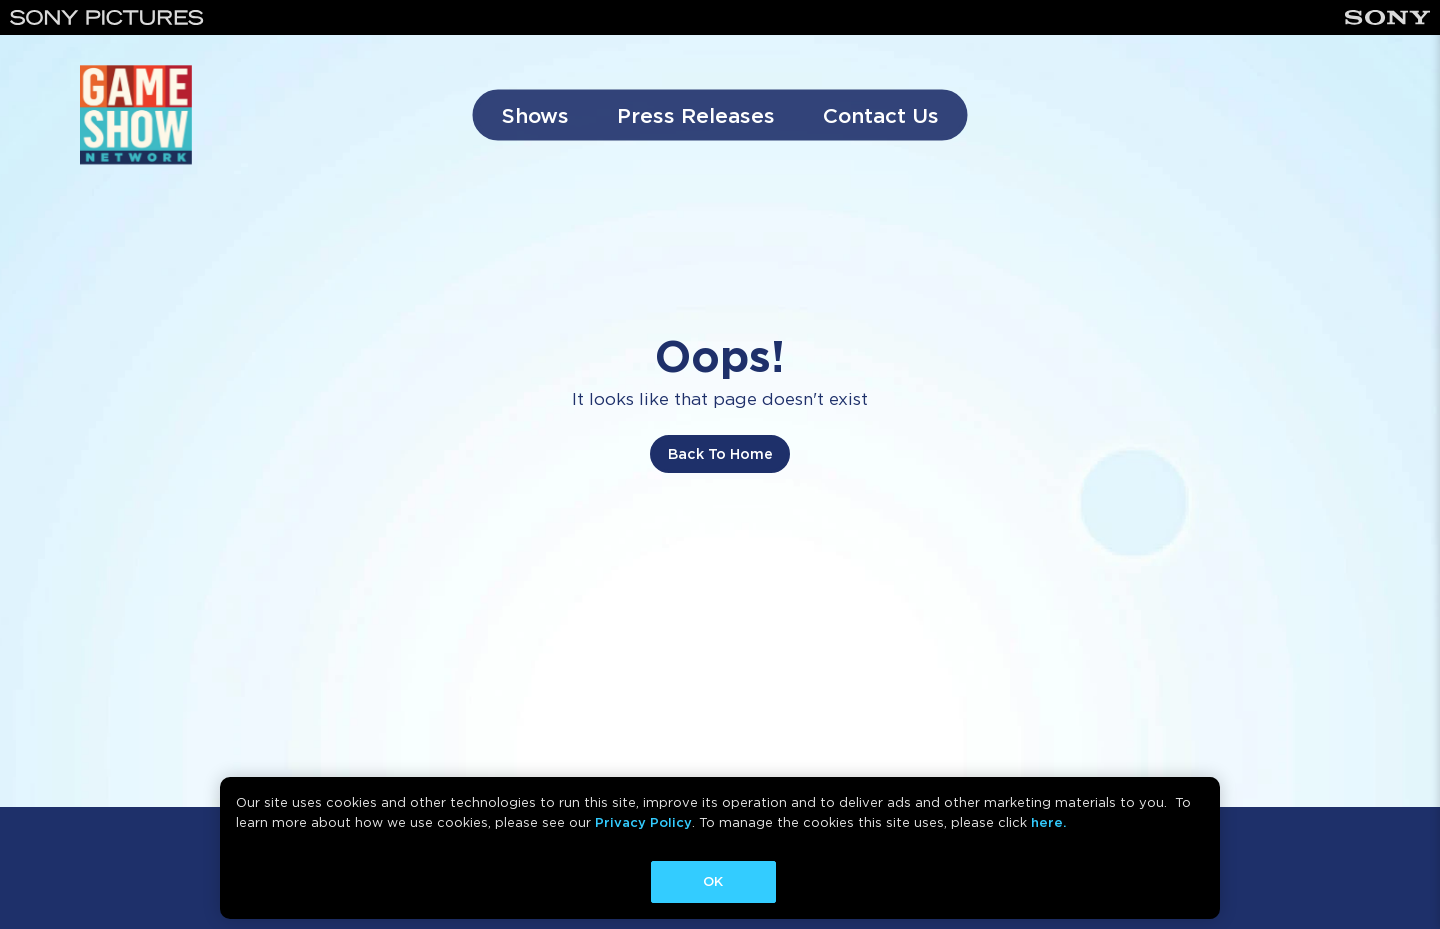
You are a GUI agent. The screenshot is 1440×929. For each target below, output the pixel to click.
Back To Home (720, 453)
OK (713, 881)
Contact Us (881, 115)
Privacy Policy (643, 822)
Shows (535, 115)
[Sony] (1387, 17)
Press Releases (696, 115)
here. (1048, 822)
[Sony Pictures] (107, 17)
